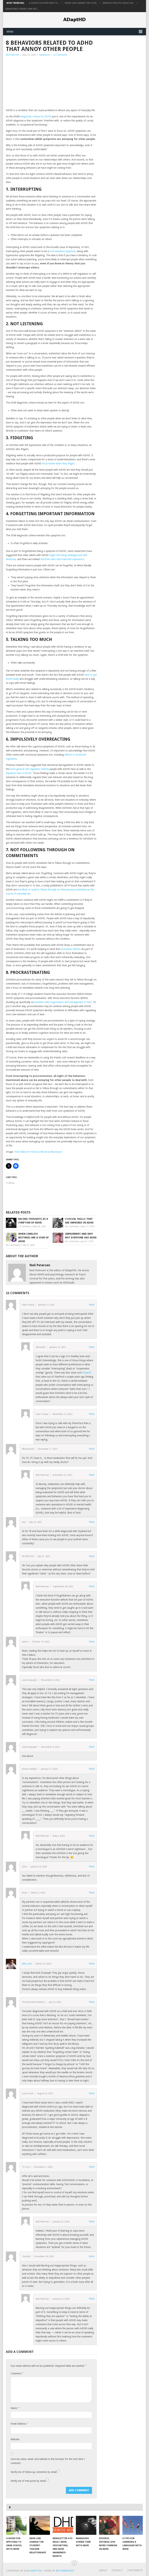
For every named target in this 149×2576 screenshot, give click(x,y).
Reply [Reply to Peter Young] (91, 1304)
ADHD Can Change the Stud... (81, 3)
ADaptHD (36, 2570)
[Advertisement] (51, 83)
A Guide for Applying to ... (44, 3)
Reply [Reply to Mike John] (91, 1963)
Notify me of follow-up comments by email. (34, 2472)
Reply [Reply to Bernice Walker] (91, 1768)
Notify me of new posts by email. (28, 2480)
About (103, 2570)
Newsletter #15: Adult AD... (119, 3)
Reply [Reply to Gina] (91, 1866)
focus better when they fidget (58, 463)
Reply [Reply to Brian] (91, 1892)
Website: (15, 2439)
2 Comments (24, 1226)
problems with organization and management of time (63, 1002)
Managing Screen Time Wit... (22, 9)
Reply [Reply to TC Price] (91, 2166)
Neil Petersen (12, 54)
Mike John (27, 1963)
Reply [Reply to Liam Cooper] (91, 1414)
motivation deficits (71, 949)
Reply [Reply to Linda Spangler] (91, 1679)
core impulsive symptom (62, 251)
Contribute (135, 2570)
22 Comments (60, 54)
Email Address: (19, 2423)
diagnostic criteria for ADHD (36, 116)
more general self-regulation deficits (29, 769)
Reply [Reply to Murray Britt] (91, 1448)
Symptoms (44, 54)
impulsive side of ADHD (18, 773)
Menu (10, 31)
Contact (117, 2570)
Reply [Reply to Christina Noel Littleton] (91, 2001)
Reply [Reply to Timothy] (91, 2256)
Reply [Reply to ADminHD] (91, 1347)
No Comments (72, 1226)
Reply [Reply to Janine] (91, 1641)
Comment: (17, 2373)
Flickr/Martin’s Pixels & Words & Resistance (38, 1151)
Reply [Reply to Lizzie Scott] (91, 2093)
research (86, 1372)
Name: (15, 2408)
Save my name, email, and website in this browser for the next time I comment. (48, 2461)
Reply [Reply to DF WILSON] (91, 1556)
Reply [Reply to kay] (91, 1521)
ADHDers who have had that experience (62, 559)
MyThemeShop (65, 2570)
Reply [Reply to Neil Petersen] (91, 1474)
